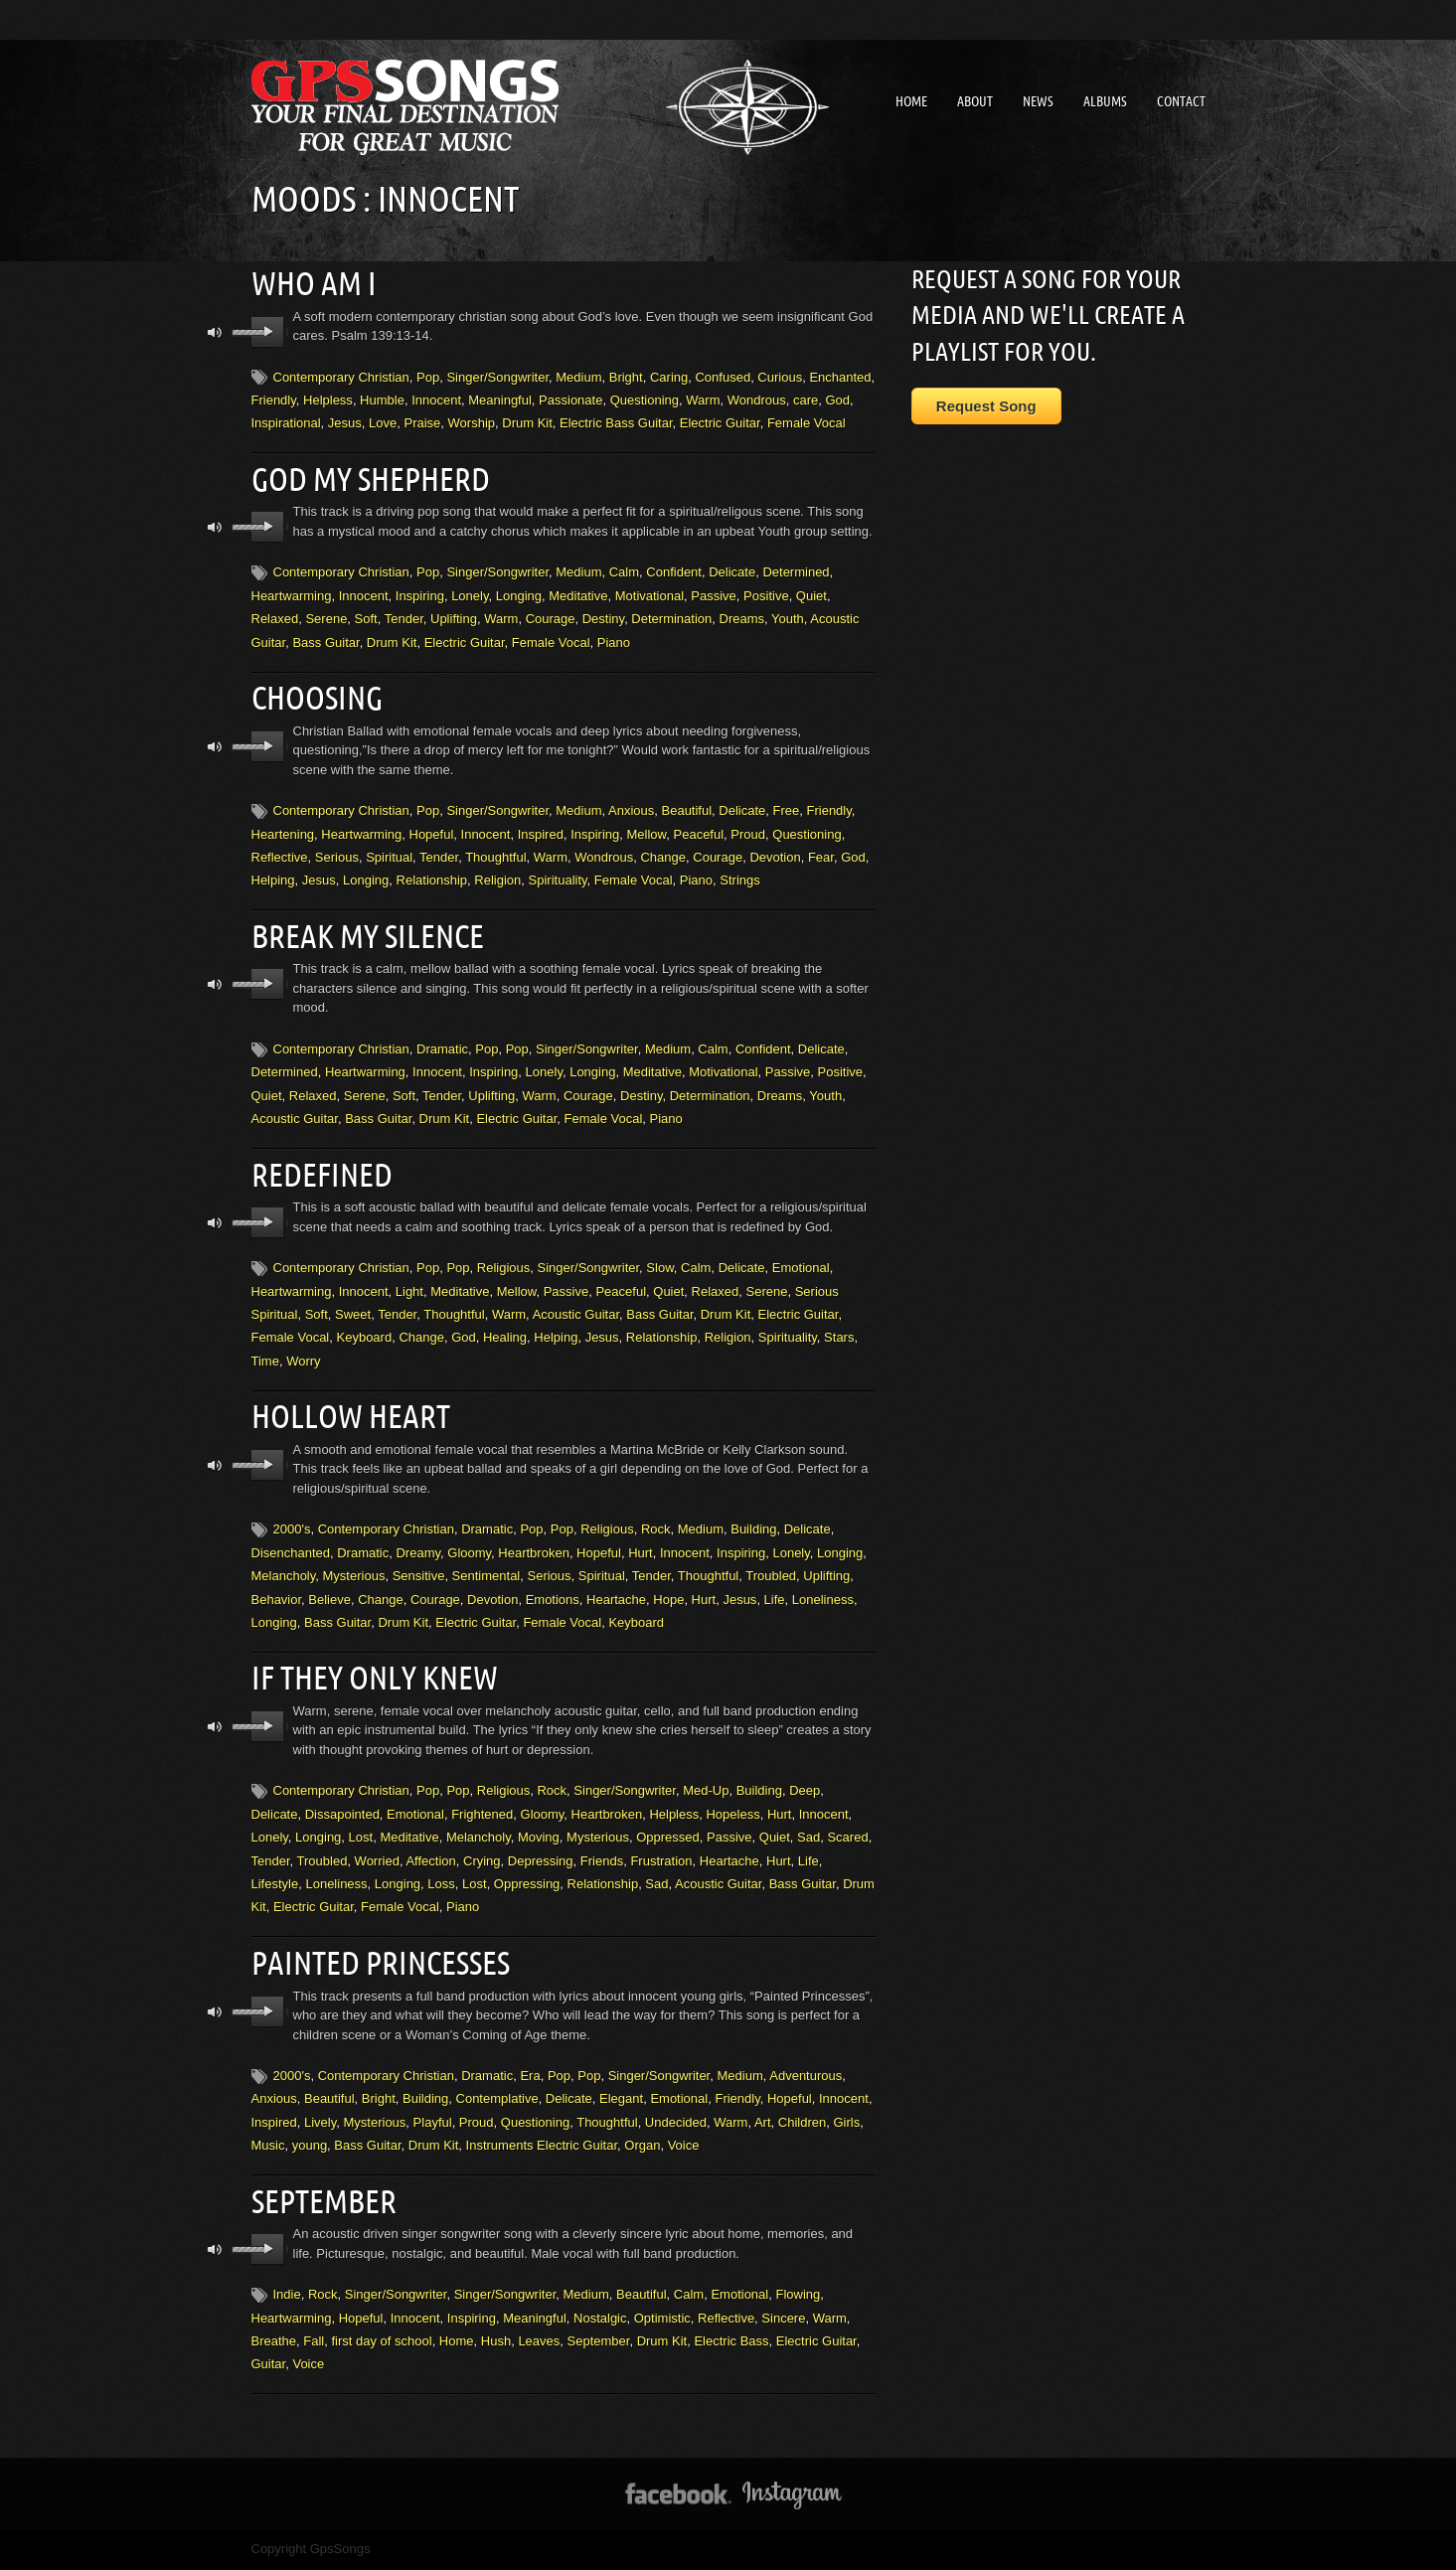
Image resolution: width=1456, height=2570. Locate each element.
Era (530, 2075)
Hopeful (431, 834)
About (975, 101)
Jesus (345, 422)
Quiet (811, 595)
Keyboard (365, 1337)
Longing (519, 595)
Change (663, 857)
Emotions (552, 1599)
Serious (337, 857)
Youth (787, 618)
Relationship (432, 880)
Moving (539, 1837)
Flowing (797, 2294)
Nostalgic (599, 2318)
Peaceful (699, 834)
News (1038, 101)
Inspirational (286, 422)
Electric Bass (731, 2340)
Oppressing (527, 1883)
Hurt (640, 1552)
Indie (287, 2294)
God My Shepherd (370, 479)
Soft (366, 618)
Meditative (578, 595)
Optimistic (662, 2318)
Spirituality (558, 880)
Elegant (621, 2098)
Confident (674, 571)
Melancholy (283, 1575)
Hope (668, 1599)
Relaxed (275, 618)
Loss (440, 1883)
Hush (496, 2340)
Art (762, 2122)
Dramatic (442, 1049)
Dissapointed (342, 1814)
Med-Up (705, 1790)
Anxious (631, 810)
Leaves (539, 2340)
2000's (292, 1529)
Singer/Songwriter (497, 377)
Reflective (279, 857)
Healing (505, 1337)
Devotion (774, 857)
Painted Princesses (380, 1963)
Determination (671, 618)
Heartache (616, 1599)
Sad (808, 1837)
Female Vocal (806, 422)
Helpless (328, 400)
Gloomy (469, 1552)
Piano (613, 642)
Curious (779, 377)
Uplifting (453, 618)
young (309, 2145)
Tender (404, 618)
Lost (361, 1837)
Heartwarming (291, 595)
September (324, 2201)
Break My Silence (367, 936)
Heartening (283, 834)
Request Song (986, 406)
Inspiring (420, 595)
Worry (303, 1361)
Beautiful (687, 810)
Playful (432, 2122)
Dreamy (418, 1552)
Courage (550, 618)
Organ (642, 2145)
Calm (624, 571)
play (267, 332)
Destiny (603, 618)
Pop (427, 377)
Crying (482, 1860)
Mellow (647, 834)
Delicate (732, 571)
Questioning (644, 400)
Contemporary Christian (341, 377)
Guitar (268, 2363)
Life (774, 1599)
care (805, 400)
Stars (839, 1337)
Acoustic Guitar (294, 1118)
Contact (1181, 101)
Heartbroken (533, 1552)
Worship (471, 422)
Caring (669, 377)
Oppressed (668, 1837)
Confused (722, 377)
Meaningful (500, 400)
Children (802, 2122)
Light (409, 1291)
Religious (503, 1267)
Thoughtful (495, 857)
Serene (326, 618)
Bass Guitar (325, 642)
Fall (313, 2340)
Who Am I (314, 283)
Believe (329, 1599)
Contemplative (497, 2098)
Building (753, 1529)
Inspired (541, 834)
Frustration (661, 1860)
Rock (656, 1529)
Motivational (649, 595)
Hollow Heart (350, 1416)
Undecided (676, 2122)
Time (265, 1361)
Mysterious (354, 1575)
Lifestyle (275, 1883)
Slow (659, 1267)
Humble (382, 400)
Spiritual (389, 857)
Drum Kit (527, 422)
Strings (739, 880)
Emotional (801, 1267)
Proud (747, 834)
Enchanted (840, 377)
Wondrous (757, 400)
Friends (601, 1860)
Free (786, 810)
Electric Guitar (720, 422)
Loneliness (823, 1599)
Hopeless (732, 1814)
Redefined (322, 1175)
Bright (626, 377)
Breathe (274, 2340)
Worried (377, 1860)
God (837, 400)
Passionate (570, 400)
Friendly (273, 400)
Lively (320, 2122)
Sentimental (486, 1575)
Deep (804, 1790)
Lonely (469, 595)
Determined (795, 571)
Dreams (742, 618)
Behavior (276, 1599)
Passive (713, 595)
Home (911, 101)
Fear (821, 857)
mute (215, 332)
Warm (703, 400)
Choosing (317, 698)
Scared (847, 1837)
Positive (766, 595)
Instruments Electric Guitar (541, 2145)
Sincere (783, 2318)
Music (268, 2145)
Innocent (436, 400)
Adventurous (805, 2075)
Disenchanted (291, 1552)
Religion (497, 880)
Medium (578, 377)
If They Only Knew (374, 1677)
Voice (684, 2145)
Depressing (540, 1860)
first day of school (381, 2340)
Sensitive (419, 1575)
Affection (430, 1860)
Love (383, 422)
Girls (846, 2122)
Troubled (770, 1575)
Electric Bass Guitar (616, 422)
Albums (1105, 101)
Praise (422, 422)
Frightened (482, 1814)
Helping (273, 880)
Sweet (353, 1314)
